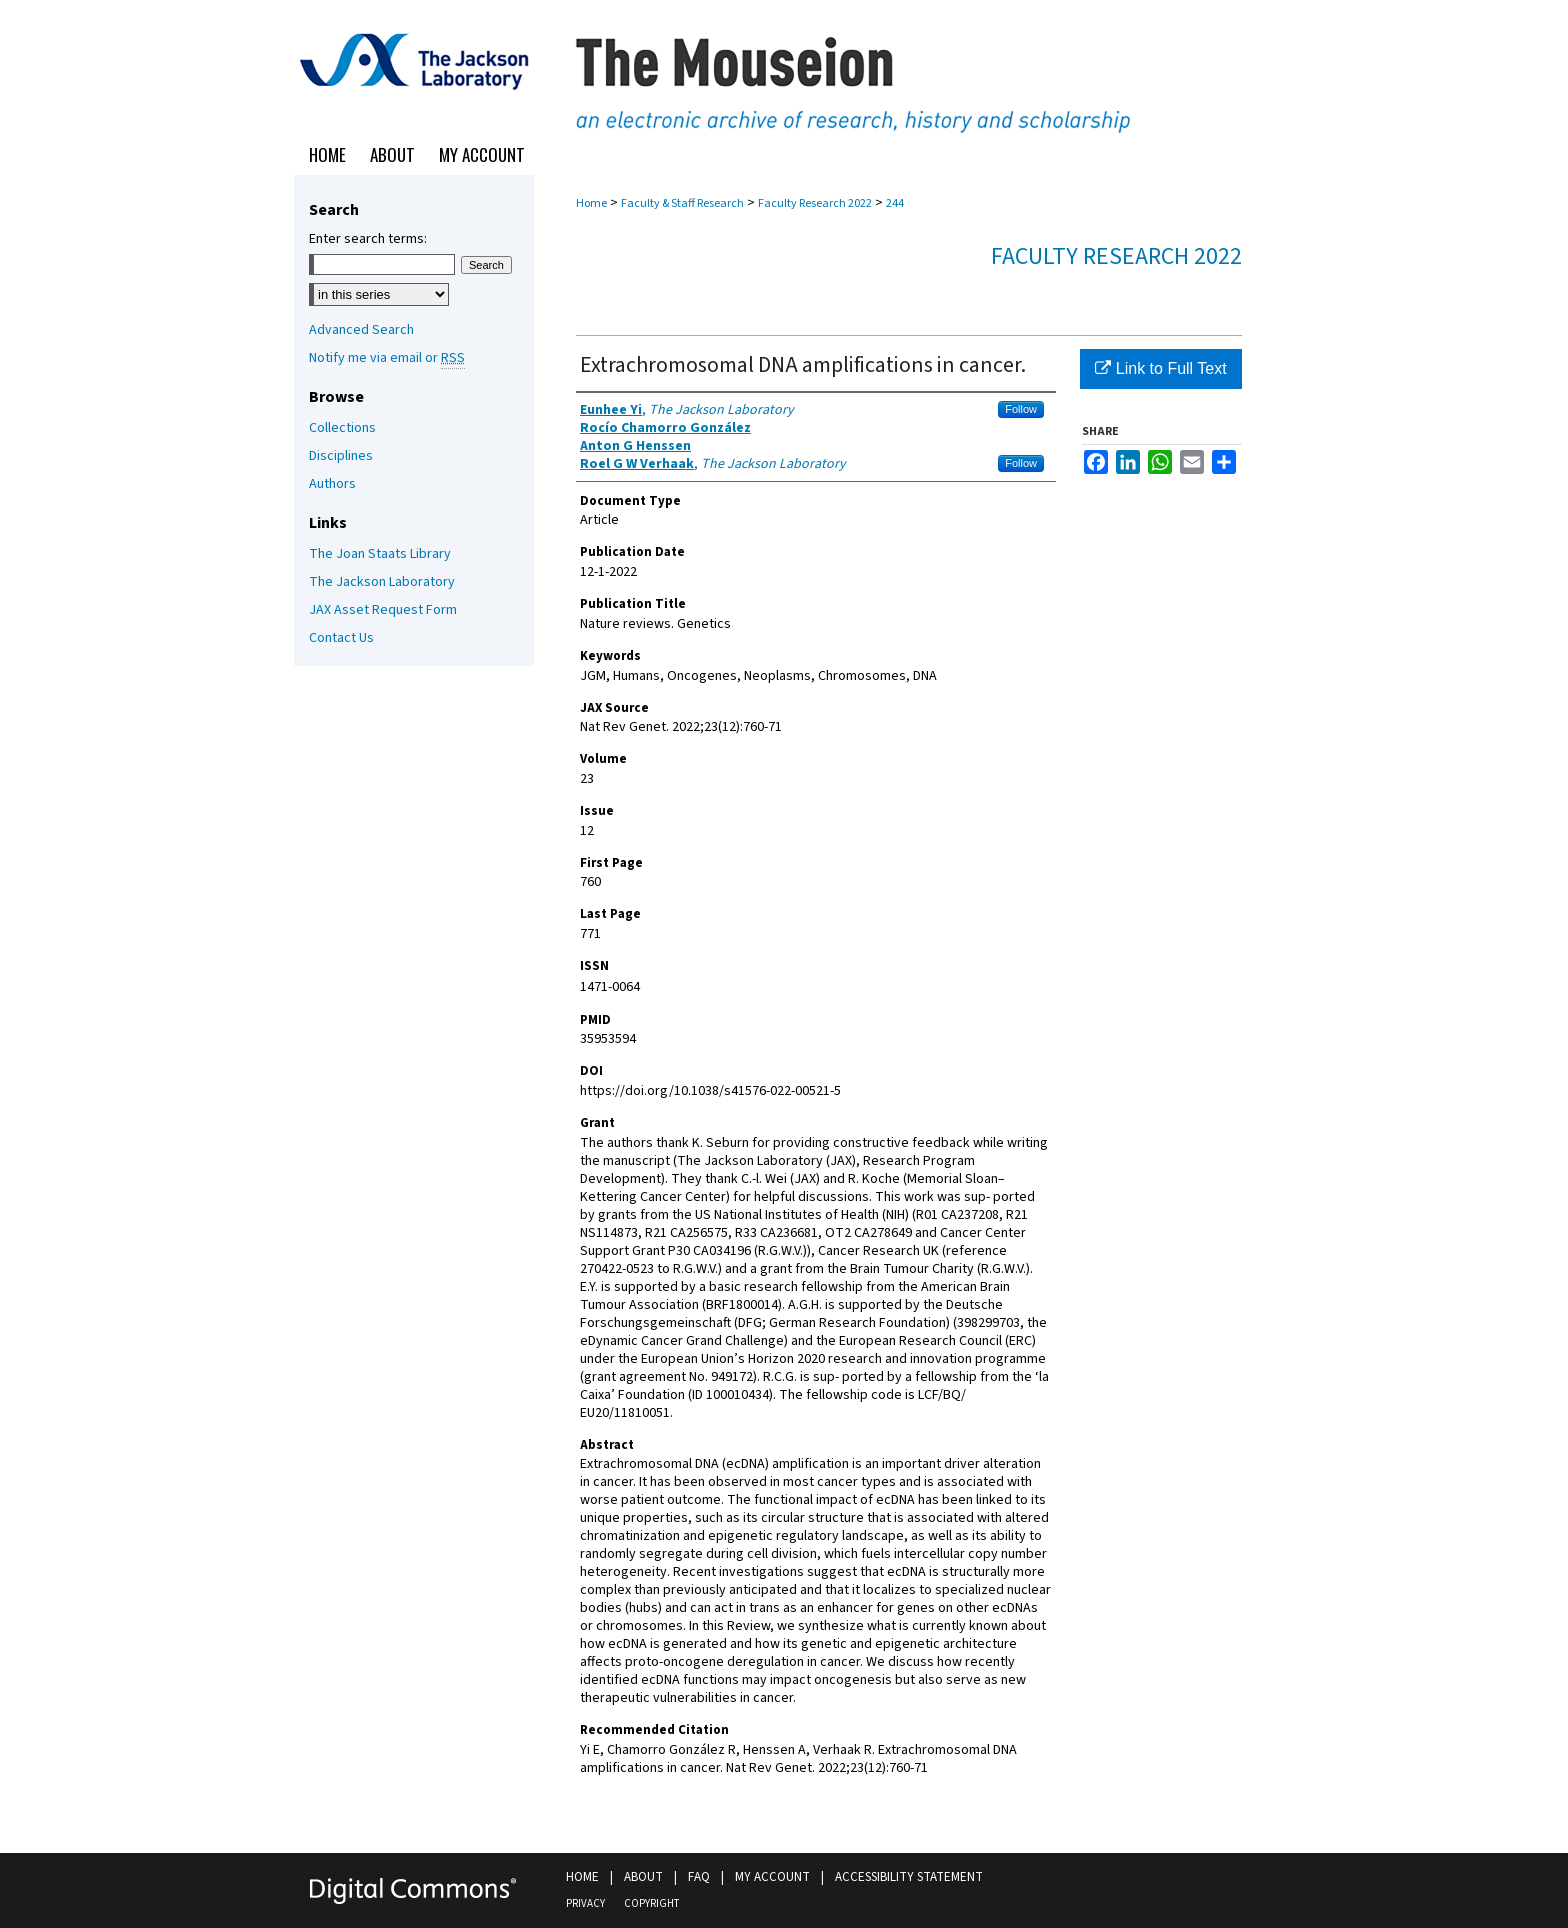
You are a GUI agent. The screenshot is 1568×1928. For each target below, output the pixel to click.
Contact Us (341, 638)
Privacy (585, 1903)
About (643, 1877)
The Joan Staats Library (380, 554)
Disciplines (341, 456)
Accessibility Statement (909, 1877)
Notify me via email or (387, 358)
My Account (772, 1877)
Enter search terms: (368, 239)
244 (895, 203)
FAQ (699, 1877)
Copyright (651, 1903)
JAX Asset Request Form (383, 610)
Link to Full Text (1160, 368)
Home (591, 203)
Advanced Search (361, 330)
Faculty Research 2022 (815, 203)
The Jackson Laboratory (382, 582)
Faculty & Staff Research (682, 203)
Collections (342, 428)
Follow (1021, 409)
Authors (332, 484)
